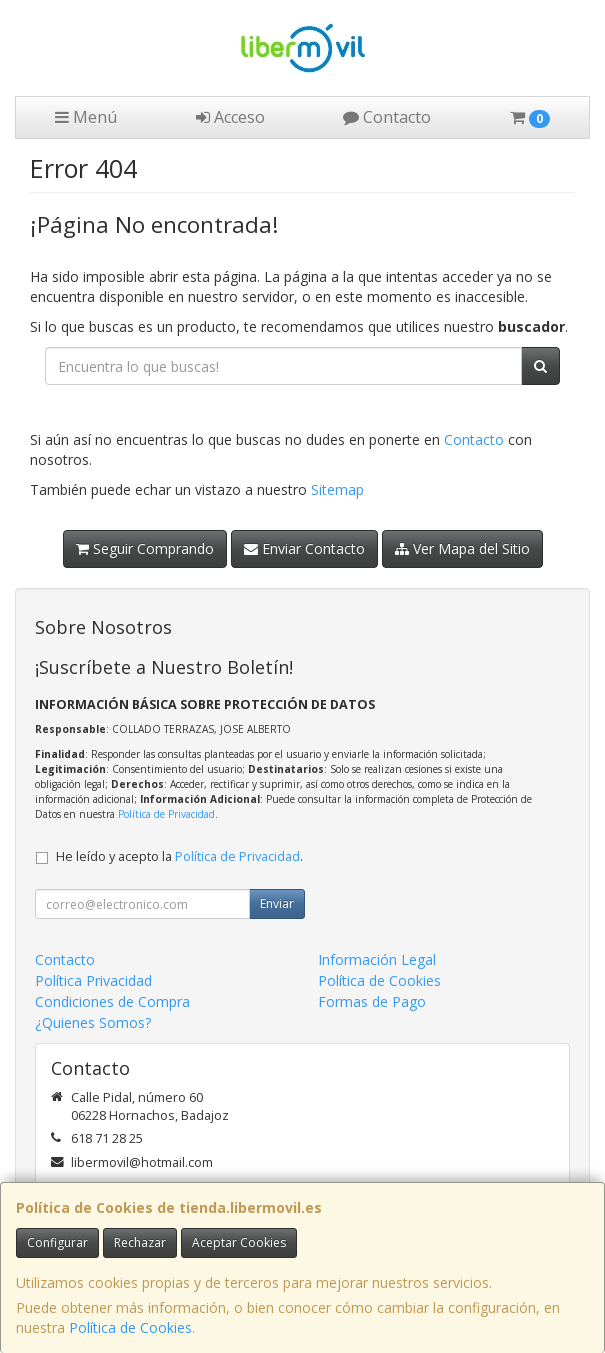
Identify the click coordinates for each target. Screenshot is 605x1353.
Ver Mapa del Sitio (462, 548)
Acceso (230, 117)
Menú (86, 117)
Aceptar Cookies (239, 1242)
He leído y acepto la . (179, 856)
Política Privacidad (93, 980)
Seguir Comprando (145, 548)
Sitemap (337, 489)
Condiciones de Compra (112, 1001)
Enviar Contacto (304, 548)
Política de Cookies (130, 1327)
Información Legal (377, 959)
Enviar (277, 903)
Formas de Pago (372, 1001)
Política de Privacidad (166, 814)
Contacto (387, 117)
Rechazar (140, 1242)
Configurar (57, 1242)
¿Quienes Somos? (93, 1022)
